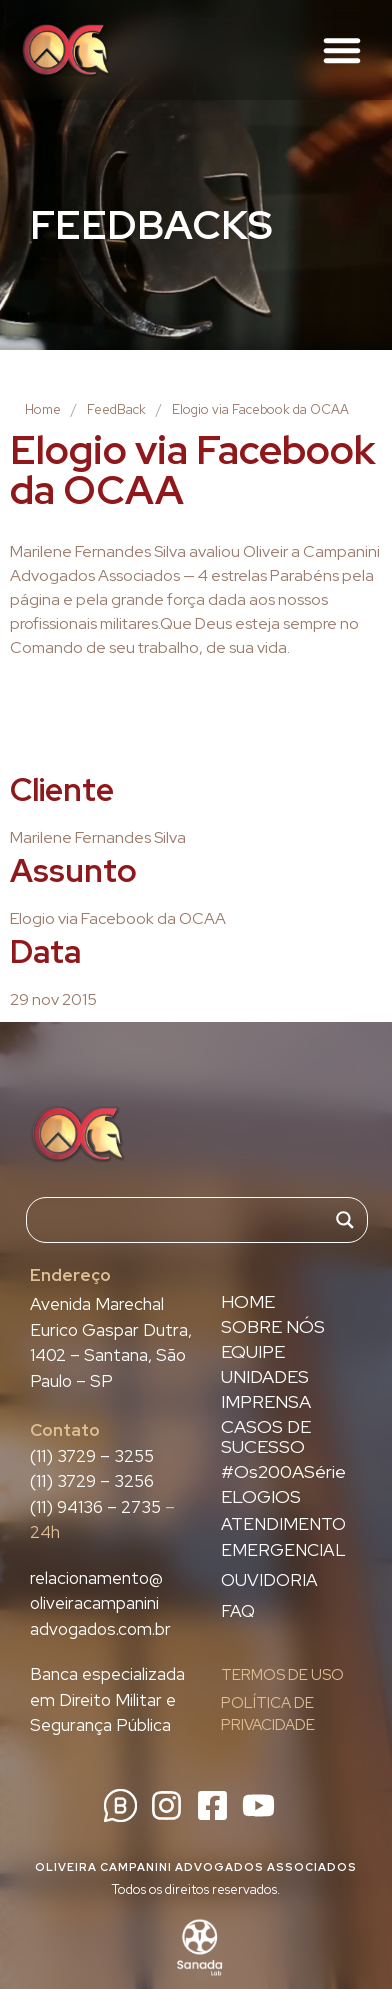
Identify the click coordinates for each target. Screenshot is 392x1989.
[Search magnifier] (345, 1220)
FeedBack (116, 409)
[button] (342, 50)
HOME (248, 1302)
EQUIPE (253, 1352)
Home (43, 409)
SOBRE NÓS (273, 1327)
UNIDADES (265, 1377)
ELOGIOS (261, 1497)
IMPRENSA (266, 1402)
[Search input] (188, 1220)
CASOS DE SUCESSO (266, 1437)
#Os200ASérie (283, 1472)
